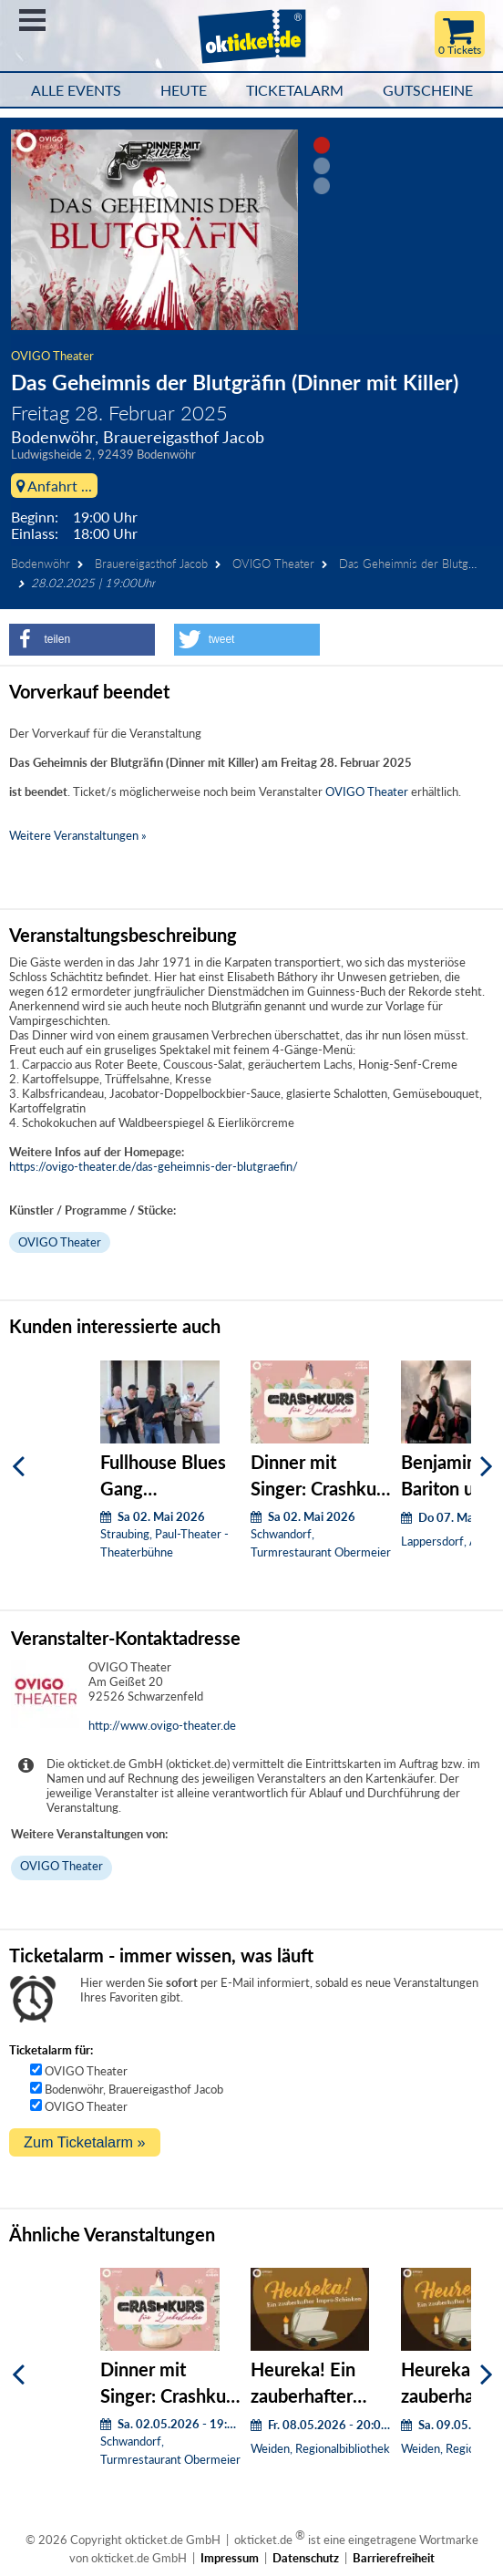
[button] (82, 640)
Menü (32, 20)
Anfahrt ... (54, 485)
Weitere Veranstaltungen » (78, 835)
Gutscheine (428, 90)
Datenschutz (305, 2557)
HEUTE (183, 90)
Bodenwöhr (40, 563)
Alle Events (76, 90)
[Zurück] (18, 1467)
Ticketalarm (295, 90)
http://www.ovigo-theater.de (162, 1725)
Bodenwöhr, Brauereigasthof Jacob (134, 2089)
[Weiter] (486, 1467)
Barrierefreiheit (394, 2557)
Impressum (229, 2557)
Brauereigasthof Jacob (151, 563)
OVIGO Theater (52, 355)
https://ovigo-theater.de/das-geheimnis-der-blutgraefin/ (153, 1166)
